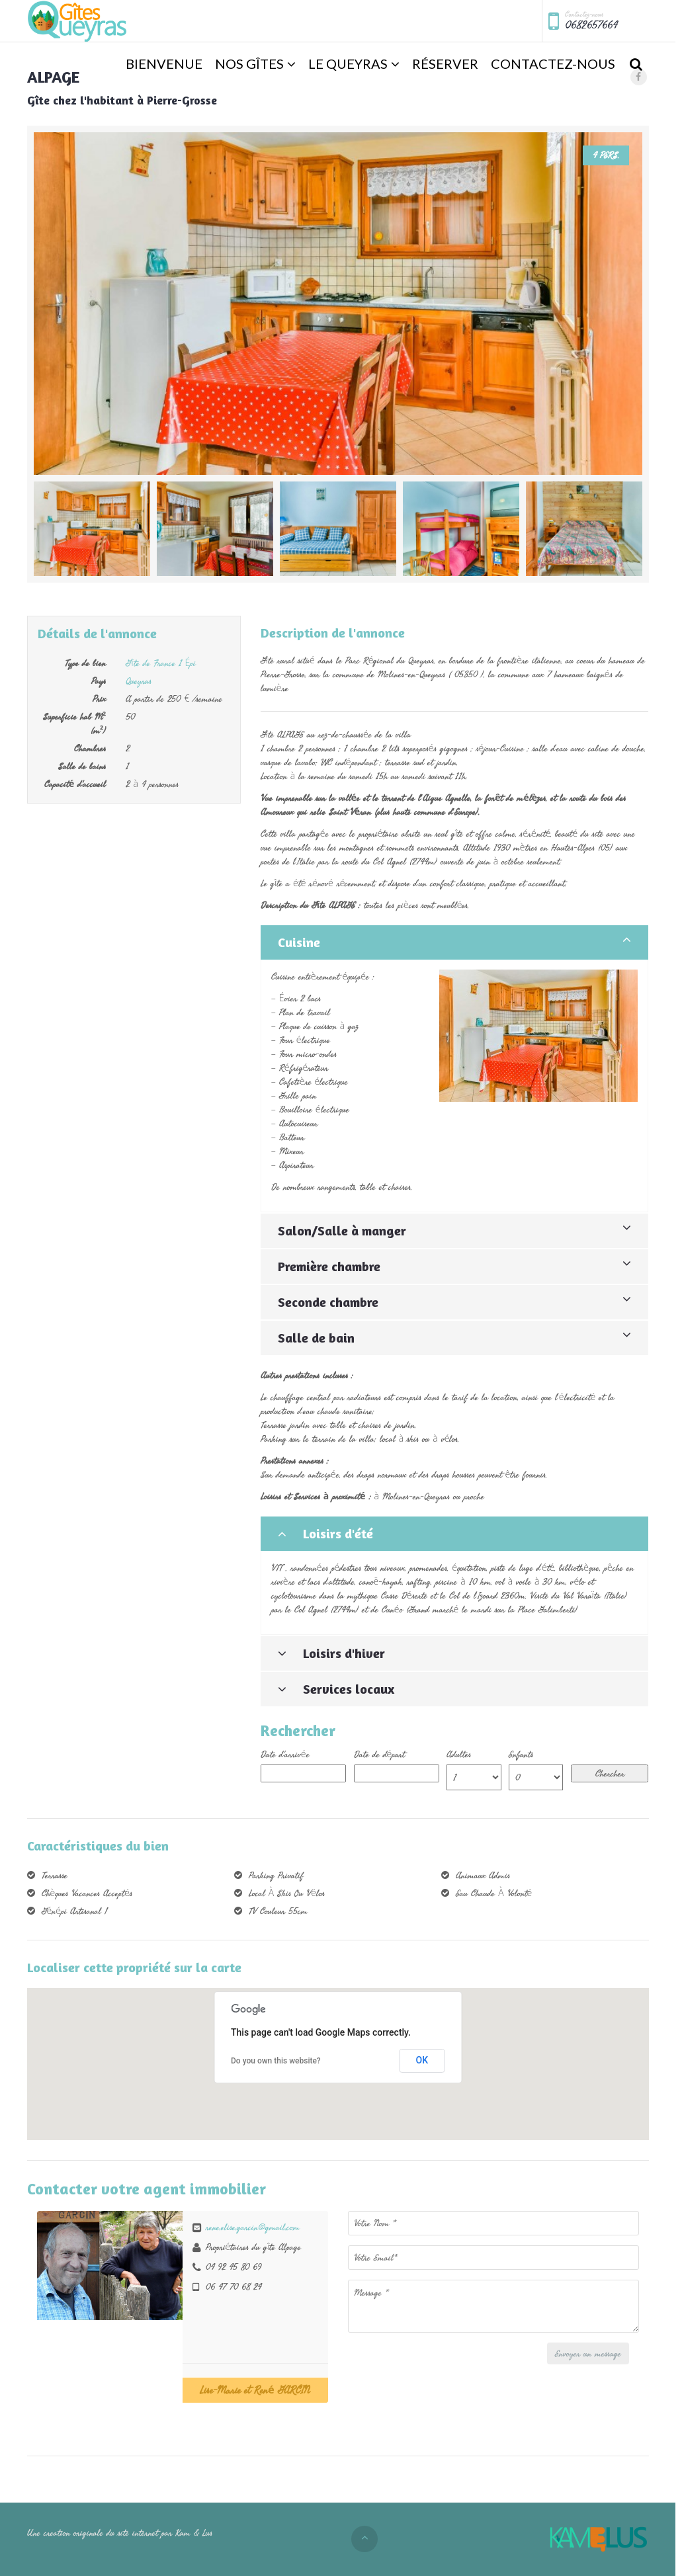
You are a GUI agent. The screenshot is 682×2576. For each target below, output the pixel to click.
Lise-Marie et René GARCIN (255, 2389)
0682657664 (591, 25)
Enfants (521, 1754)
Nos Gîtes (249, 63)
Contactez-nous (553, 63)
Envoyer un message (588, 2353)
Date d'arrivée (285, 1754)
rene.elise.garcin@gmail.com (253, 2227)
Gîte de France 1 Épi (161, 663)
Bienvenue (164, 63)
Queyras (138, 681)
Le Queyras (348, 63)
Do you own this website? (276, 2060)
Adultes (459, 1754)
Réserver (445, 63)
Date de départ (379, 1754)
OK (422, 2060)
